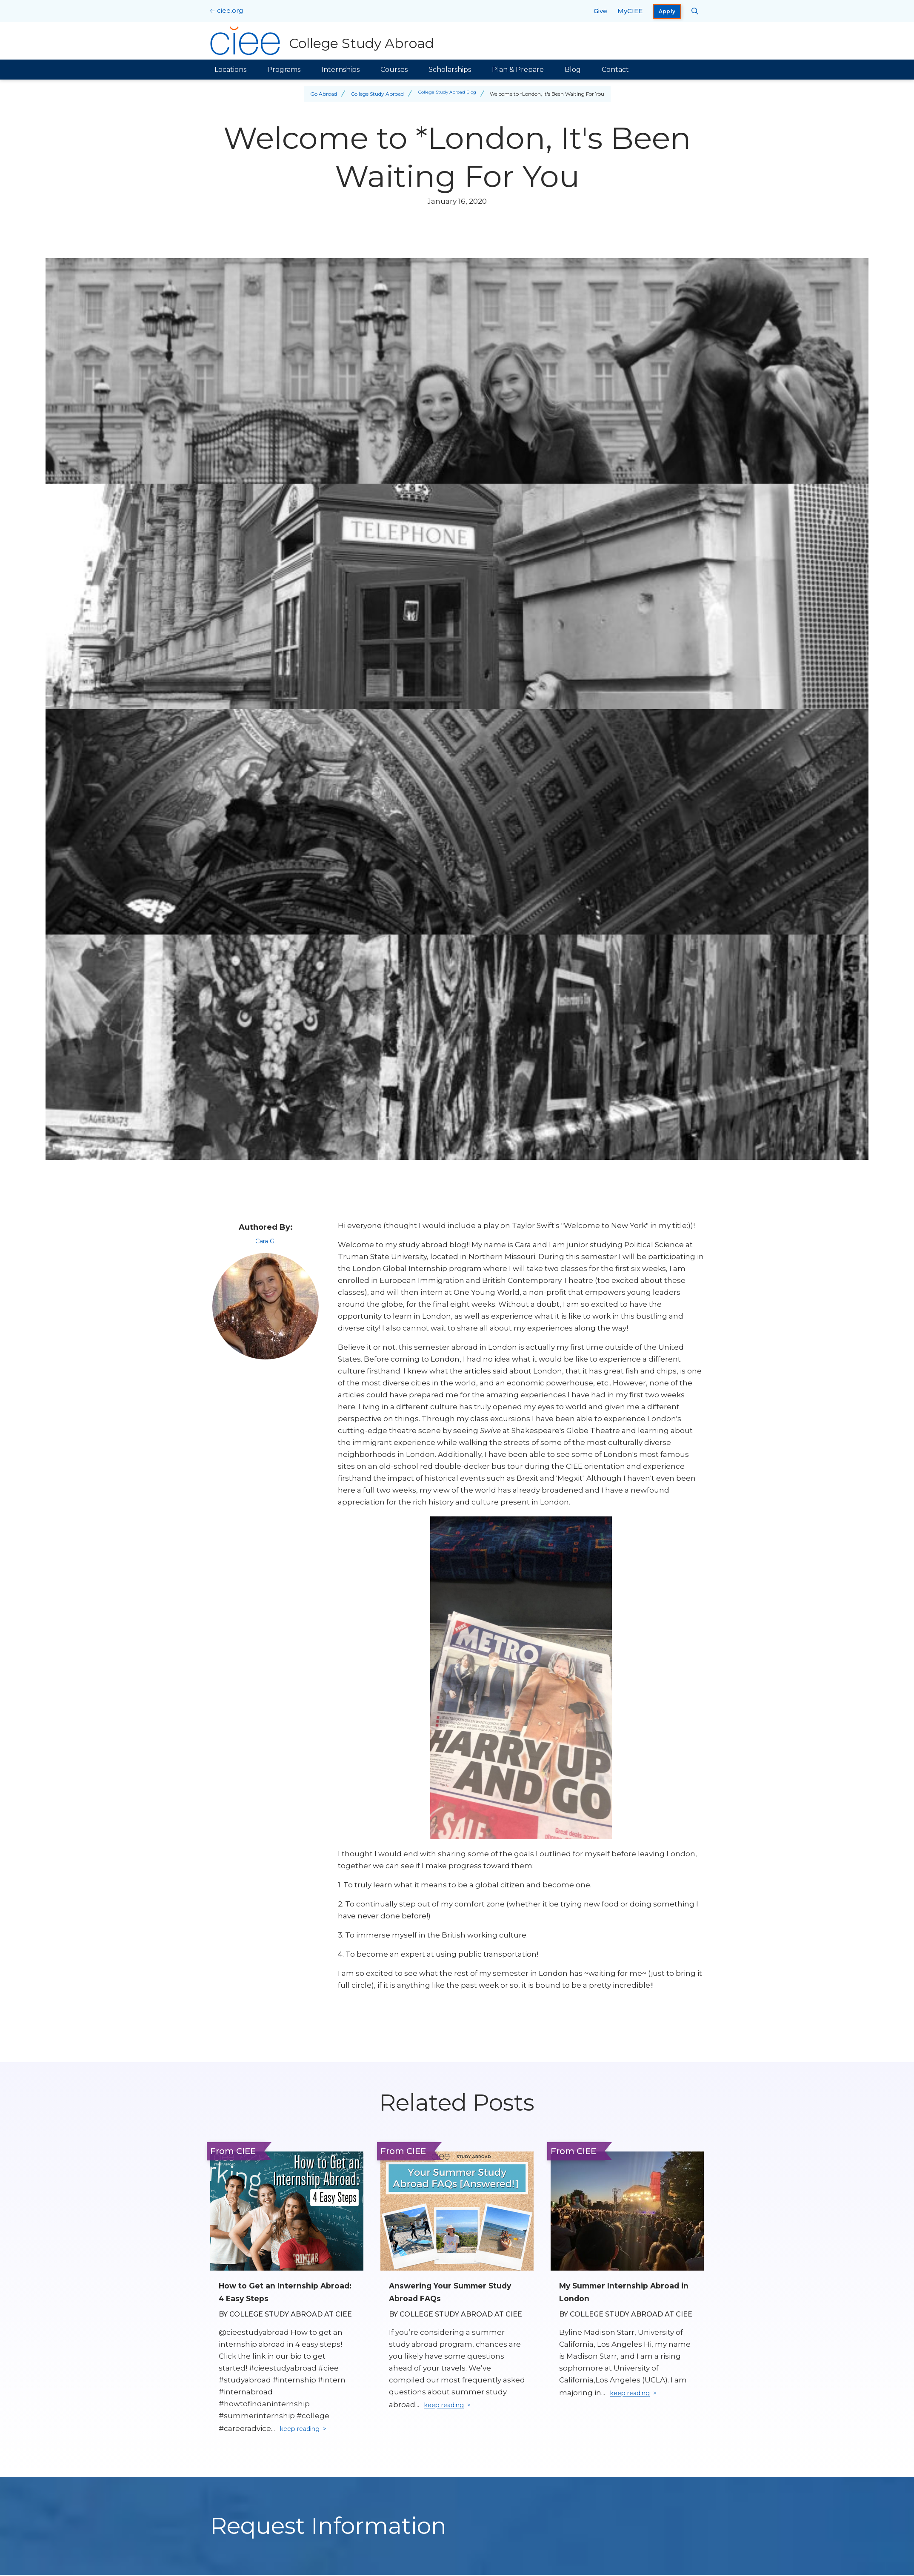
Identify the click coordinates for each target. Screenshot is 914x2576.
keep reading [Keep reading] (304, 2429)
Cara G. (265, 1241)
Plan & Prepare (518, 70)
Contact (615, 70)
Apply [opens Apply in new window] (667, 11)
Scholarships (449, 70)
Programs (283, 70)
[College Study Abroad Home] (324, 41)
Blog (573, 70)
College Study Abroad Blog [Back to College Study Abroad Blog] (447, 94)
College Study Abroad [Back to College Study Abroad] (373, 94)
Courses (394, 70)
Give (600, 11)
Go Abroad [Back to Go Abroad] (319, 94)
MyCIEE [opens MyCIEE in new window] (630, 11)
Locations (230, 70)
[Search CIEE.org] (695, 11)
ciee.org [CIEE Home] (230, 10)
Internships (340, 70)
